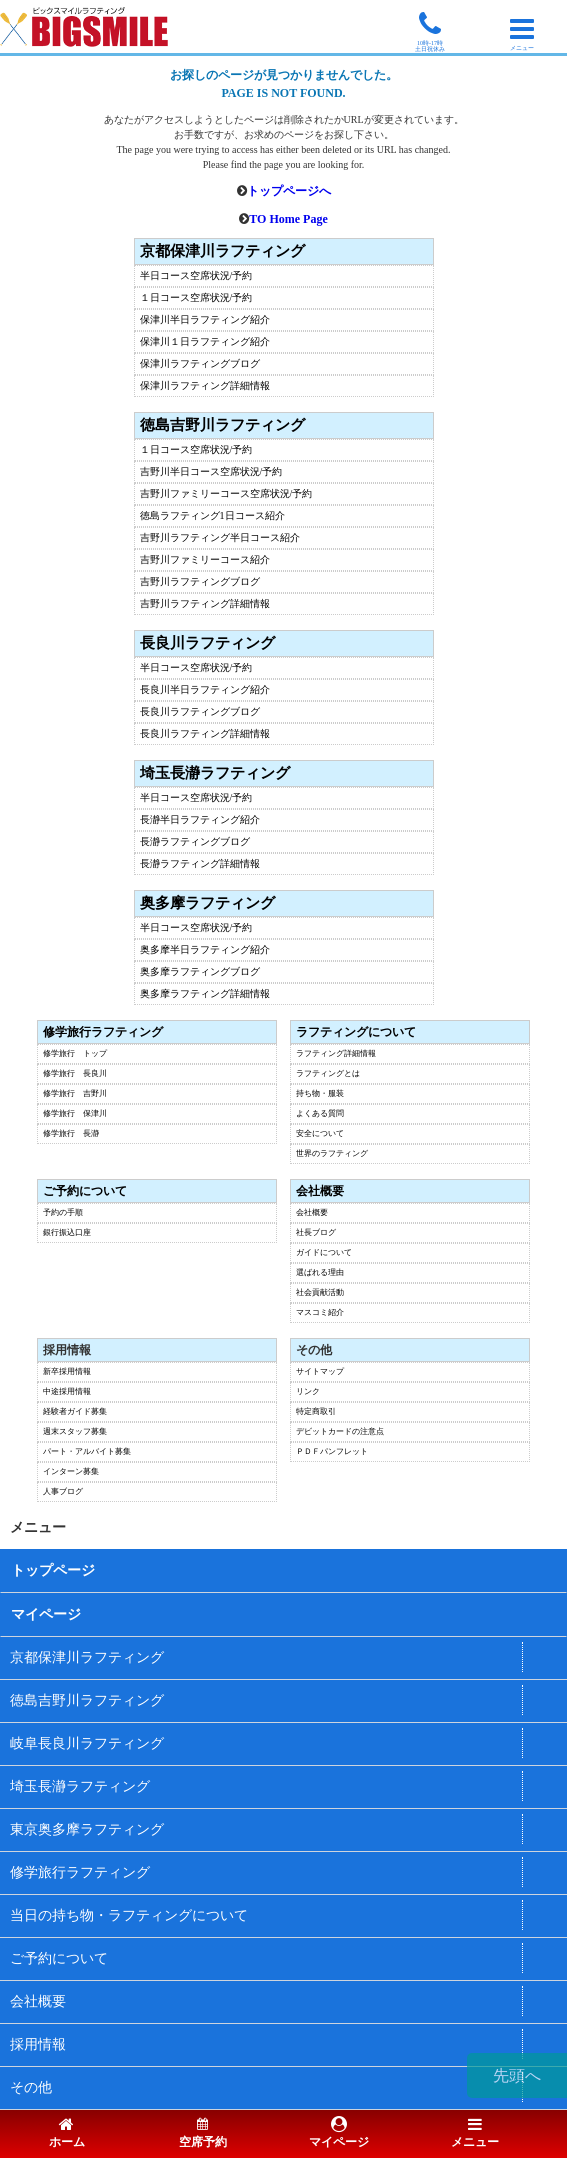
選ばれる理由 (320, 1273)
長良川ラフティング (207, 643)
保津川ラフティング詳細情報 (205, 386)
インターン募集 (71, 1472)
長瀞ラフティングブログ (195, 842)
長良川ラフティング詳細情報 (205, 734)
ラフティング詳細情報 (336, 1054)
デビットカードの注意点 (340, 1432)
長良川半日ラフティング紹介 (205, 690)
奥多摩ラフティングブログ (200, 972)
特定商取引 (316, 1412)
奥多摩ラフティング (207, 903)
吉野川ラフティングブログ (200, 582)
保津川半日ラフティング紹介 (205, 320)
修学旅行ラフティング (103, 1032)
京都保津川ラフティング (222, 251)
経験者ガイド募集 (75, 1412)
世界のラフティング (332, 1154)
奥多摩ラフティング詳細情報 (205, 994)
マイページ (46, 1614)
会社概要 (320, 1191)
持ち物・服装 (320, 1094)
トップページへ (289, 191)
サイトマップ (320, 1372)
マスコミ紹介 (320, 1313)
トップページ (53, 1570)
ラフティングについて (356, 1032)
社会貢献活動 (320, 1293)
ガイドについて (324, 1253)
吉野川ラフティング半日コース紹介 (220, 538)
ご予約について (85, 1191)
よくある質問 (320, 1114)
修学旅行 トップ (75, 1054)
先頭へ (517, 2075)
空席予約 (203, 2133)
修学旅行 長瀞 (71, 1134)
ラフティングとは (328, 1074)
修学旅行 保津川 (75, 1114)
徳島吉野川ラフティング (222, 425)
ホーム (67, 2133)
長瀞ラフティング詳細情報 (200, 864)
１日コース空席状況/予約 (196, 298)
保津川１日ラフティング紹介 (205, 342)
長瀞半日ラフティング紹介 (200, 820)
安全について (320, 1134)
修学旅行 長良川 (75, 1074)
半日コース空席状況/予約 (196, 276)
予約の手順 (63, 1213)
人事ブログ (63, 1492)
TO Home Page (288, 219)
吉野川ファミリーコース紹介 (205, 560)
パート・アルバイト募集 (87, 1452)
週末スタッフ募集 (75, 1432)
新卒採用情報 (67, 1372)
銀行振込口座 (67, 1233)
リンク (308, 1392)
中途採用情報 (67, 1392)
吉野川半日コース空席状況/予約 (211, 472)
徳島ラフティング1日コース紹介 (212, 516)
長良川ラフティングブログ (200, 712)
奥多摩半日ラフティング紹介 (205, 950)
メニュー (475, 2133)
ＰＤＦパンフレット (332, 1452)
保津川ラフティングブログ (200, 364)
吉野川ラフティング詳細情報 (205, 604)
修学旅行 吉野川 (75, 1094)
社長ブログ (316, 1233)
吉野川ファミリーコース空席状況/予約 (226, 494)
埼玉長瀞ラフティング (215, 773)
